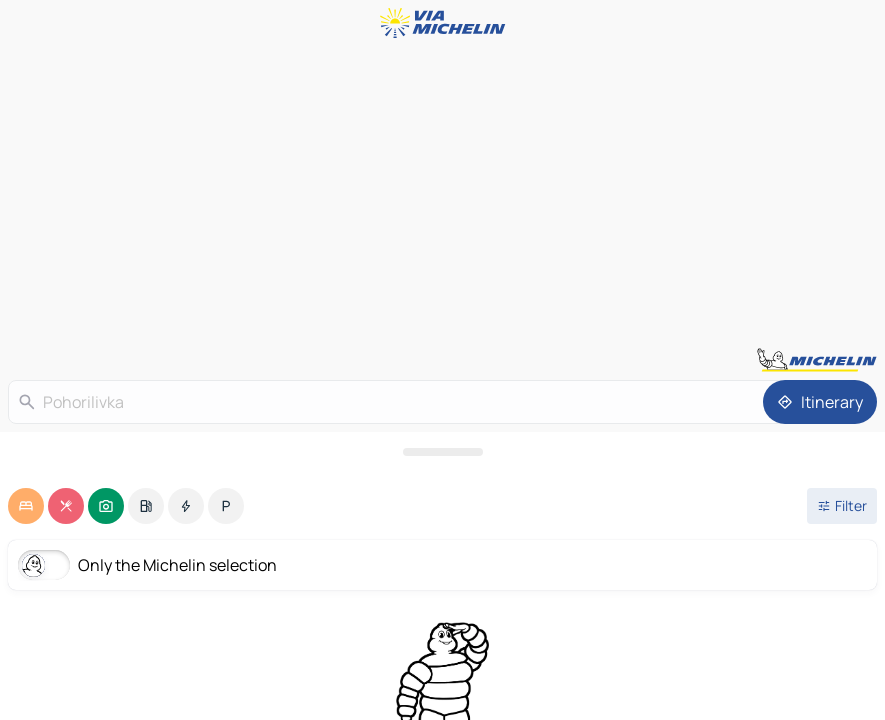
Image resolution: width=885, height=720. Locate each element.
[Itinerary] (820, 402)
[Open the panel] (442, 452)
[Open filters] (842, 506)
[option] (26, 506)
